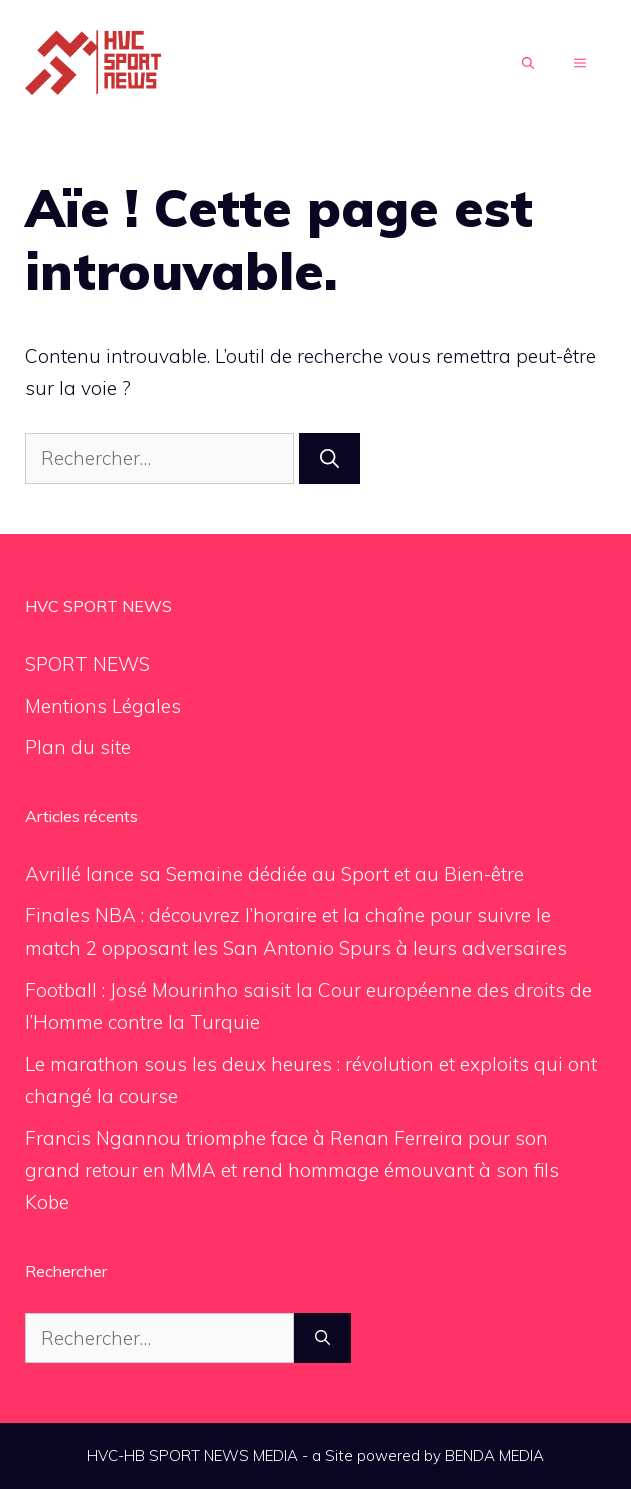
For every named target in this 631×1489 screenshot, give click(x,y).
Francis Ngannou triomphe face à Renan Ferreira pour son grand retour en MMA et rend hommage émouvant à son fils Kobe (292, 1170)
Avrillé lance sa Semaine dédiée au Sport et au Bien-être (274, 874)
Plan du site (78, 747)
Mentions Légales (103, 706)
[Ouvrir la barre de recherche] (528, 64)
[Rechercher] (329, 458)
